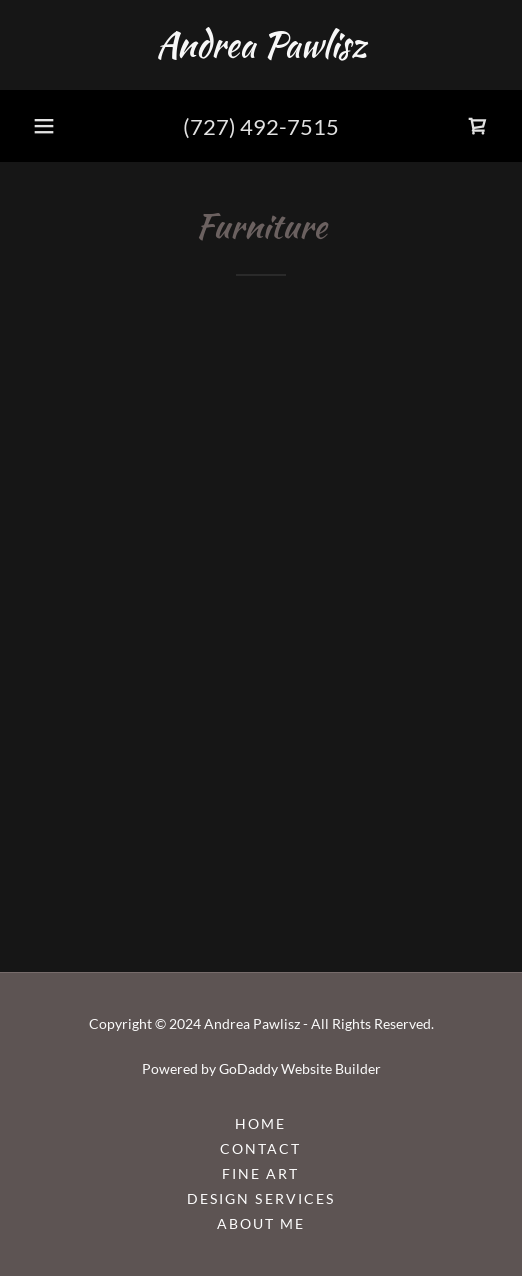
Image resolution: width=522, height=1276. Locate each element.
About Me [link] (261, 1223)
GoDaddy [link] (248, 1068)
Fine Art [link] (260, 1173)
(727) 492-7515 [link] (261, 126)
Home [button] (260, 1123)
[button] (44, 126)
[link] (261, 45)
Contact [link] (260, 1148)
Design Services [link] (260, 1198)
